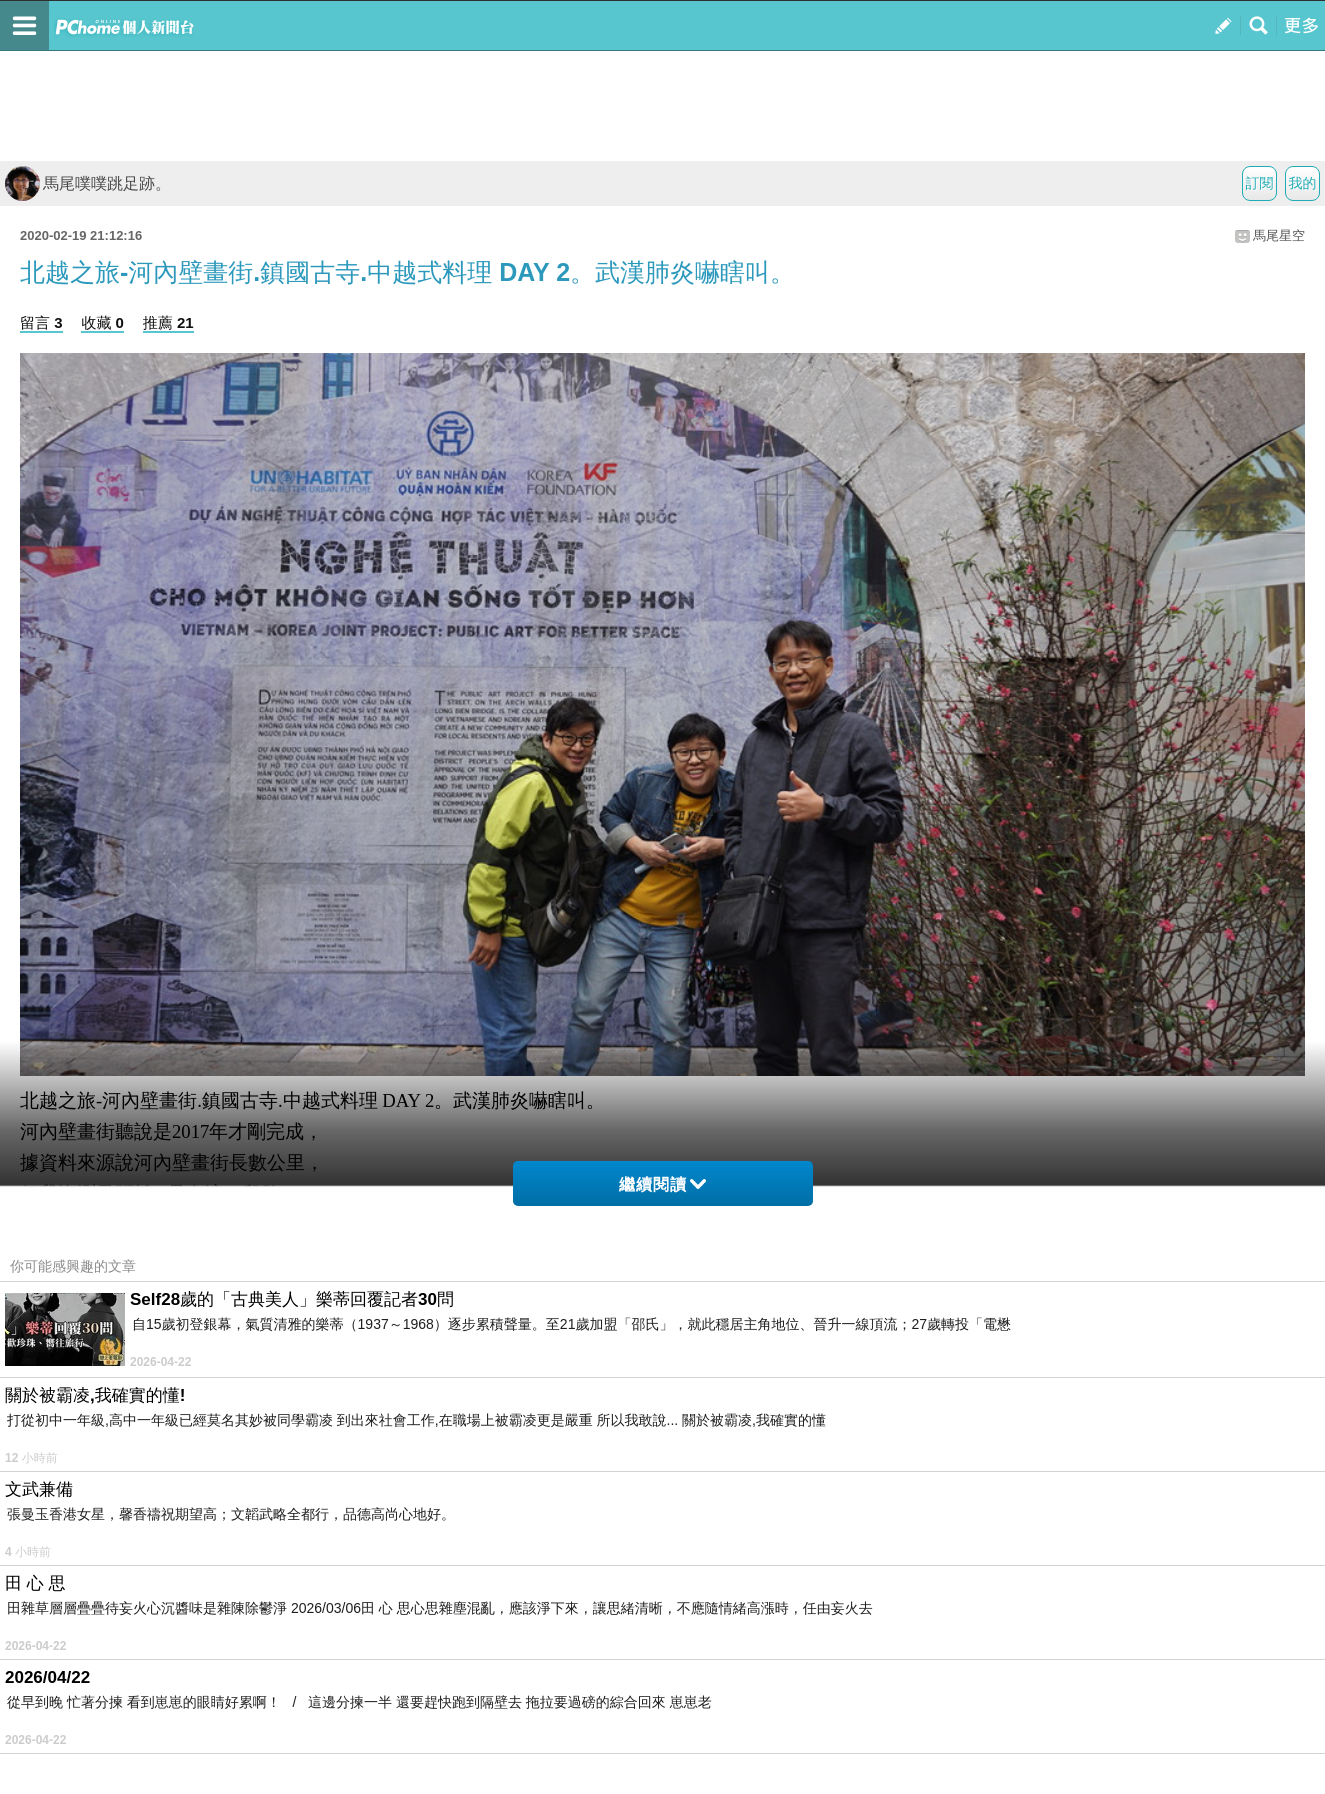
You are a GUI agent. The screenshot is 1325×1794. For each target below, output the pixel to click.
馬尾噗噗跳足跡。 (88, 183)
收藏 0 (102, 322)
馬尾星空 (1279, 235)
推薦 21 (168, 322)
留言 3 (41, 322)
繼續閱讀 (662, 1184)
